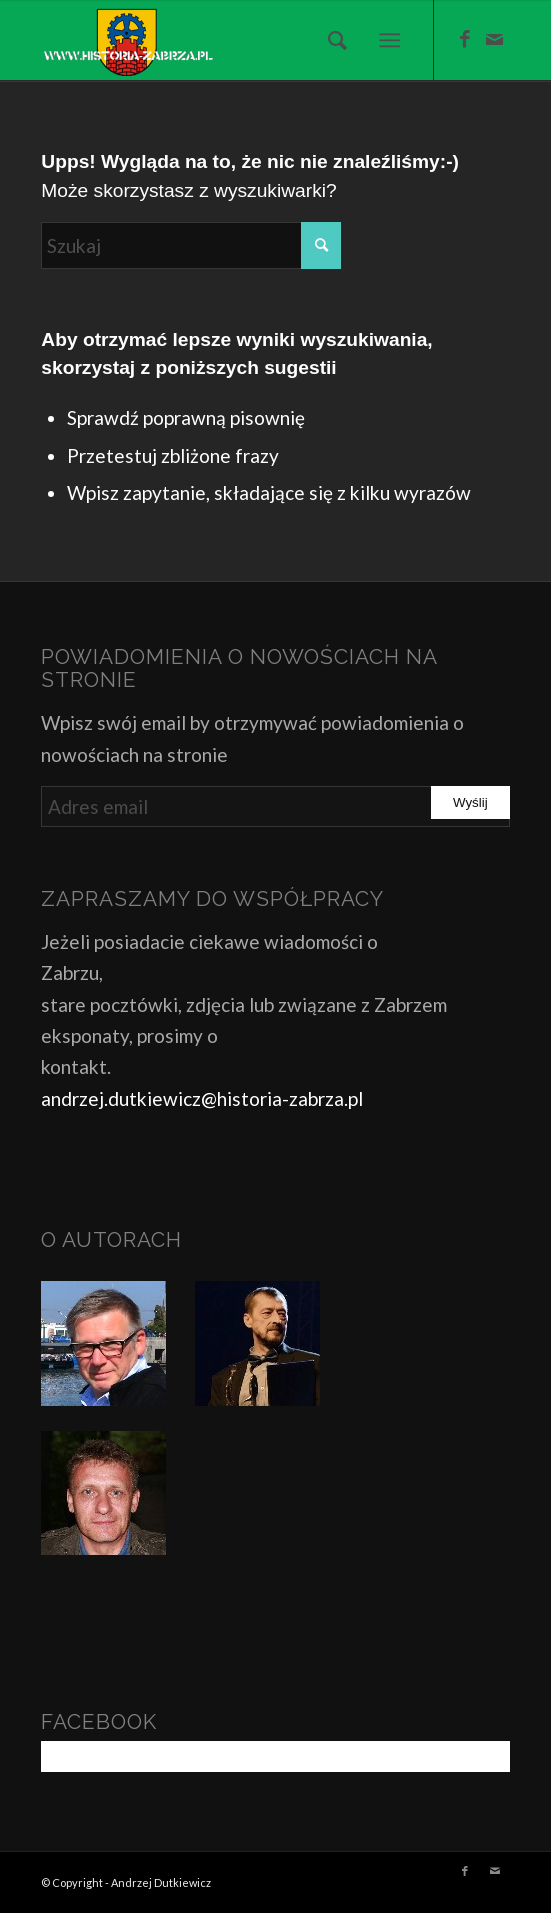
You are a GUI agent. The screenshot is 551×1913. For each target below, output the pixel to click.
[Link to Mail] (495, 39)
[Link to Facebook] (465, 39)
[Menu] (389, 40)
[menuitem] (331, 40)
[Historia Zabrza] (228, 40)
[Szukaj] (331, 40)
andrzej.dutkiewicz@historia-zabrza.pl (202, 1098)
